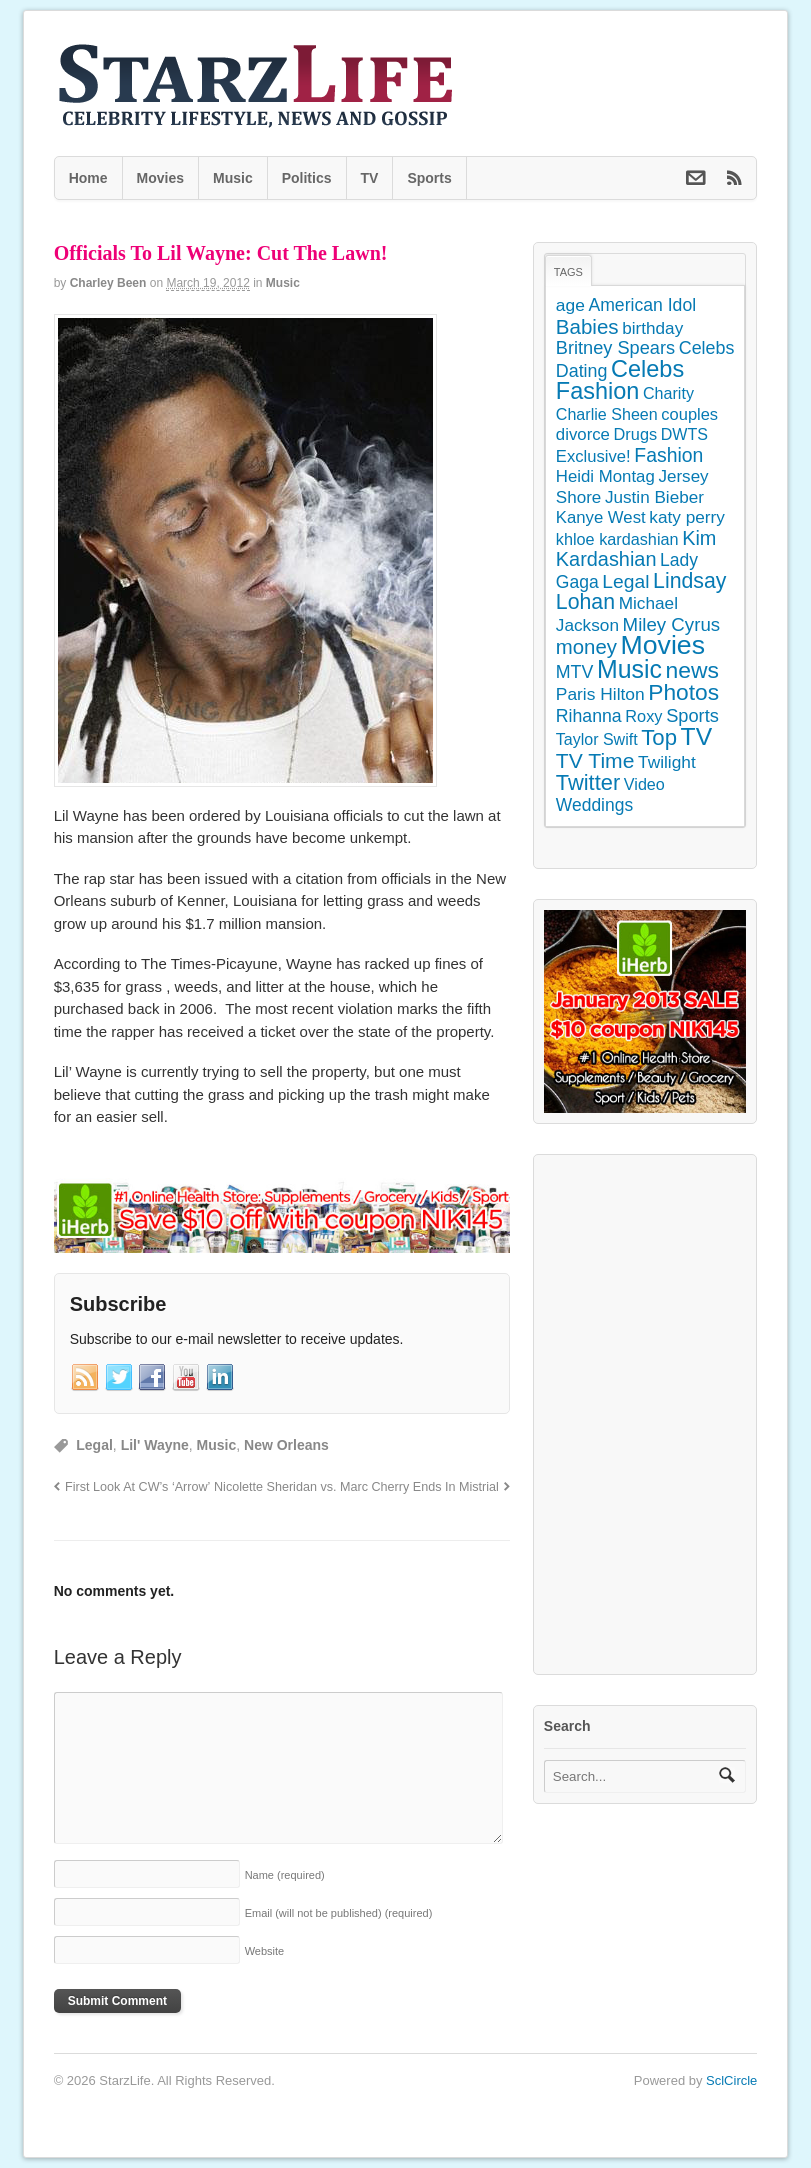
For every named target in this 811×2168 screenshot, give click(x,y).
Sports (429, 178)
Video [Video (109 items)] (644, 784)
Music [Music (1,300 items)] (629, 669)
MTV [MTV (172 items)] (575, 672)
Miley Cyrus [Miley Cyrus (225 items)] (672, 624)
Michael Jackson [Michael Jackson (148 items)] (617, 614)
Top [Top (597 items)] (659, 737)
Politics (307, 178)
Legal (94, 1445)
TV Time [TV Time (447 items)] (595, 760)
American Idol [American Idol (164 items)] (642, 305)
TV (370, 178)
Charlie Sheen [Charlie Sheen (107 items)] (607, 414)
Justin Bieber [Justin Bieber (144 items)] (654, 497)
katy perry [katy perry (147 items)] (687, 517)
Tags (568, 272)
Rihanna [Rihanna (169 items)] (589, 716)
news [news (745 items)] (692, 670)
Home (88, 178)
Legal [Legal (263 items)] (625, 581)
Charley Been (108, 283)
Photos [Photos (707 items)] (683, 692)
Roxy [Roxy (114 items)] (643, 716)
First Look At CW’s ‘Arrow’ (137, 1487)
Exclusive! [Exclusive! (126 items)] (593, 456)
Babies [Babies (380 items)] (587, 326)
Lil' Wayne (155, 1445)
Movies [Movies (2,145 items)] (663, 645)
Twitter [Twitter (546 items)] (588, 782)
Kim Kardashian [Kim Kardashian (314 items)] (636, 549)
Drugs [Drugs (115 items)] (636, 434)
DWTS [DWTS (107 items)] (684, 434)
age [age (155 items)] (570, 305)
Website (265, 1951)
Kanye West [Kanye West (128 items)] (601, 517)
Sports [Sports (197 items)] (692, 715)
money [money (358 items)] (586, 647)
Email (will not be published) (339, 1913)
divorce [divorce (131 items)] (583, 434)
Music (233, 178)
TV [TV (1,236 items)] (697, 736)
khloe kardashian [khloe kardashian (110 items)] (617, 539)
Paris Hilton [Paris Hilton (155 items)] (600, 694)
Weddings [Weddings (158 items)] (594, 805)
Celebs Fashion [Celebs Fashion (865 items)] (620, 380)
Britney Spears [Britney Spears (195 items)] (615, 348)
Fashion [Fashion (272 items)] (668, 455)
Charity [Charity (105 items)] (668, 393)
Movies (160, 178)
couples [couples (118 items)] (689, 414)
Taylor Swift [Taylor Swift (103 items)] (597, 739)
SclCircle (731, 2080)
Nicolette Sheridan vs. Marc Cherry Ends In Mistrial (356, 1487)
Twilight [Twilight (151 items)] (667, 762)
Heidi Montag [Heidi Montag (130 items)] (605, 476)
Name (285, 1875)
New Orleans (286, 1445)
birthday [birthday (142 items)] (652, 328)
